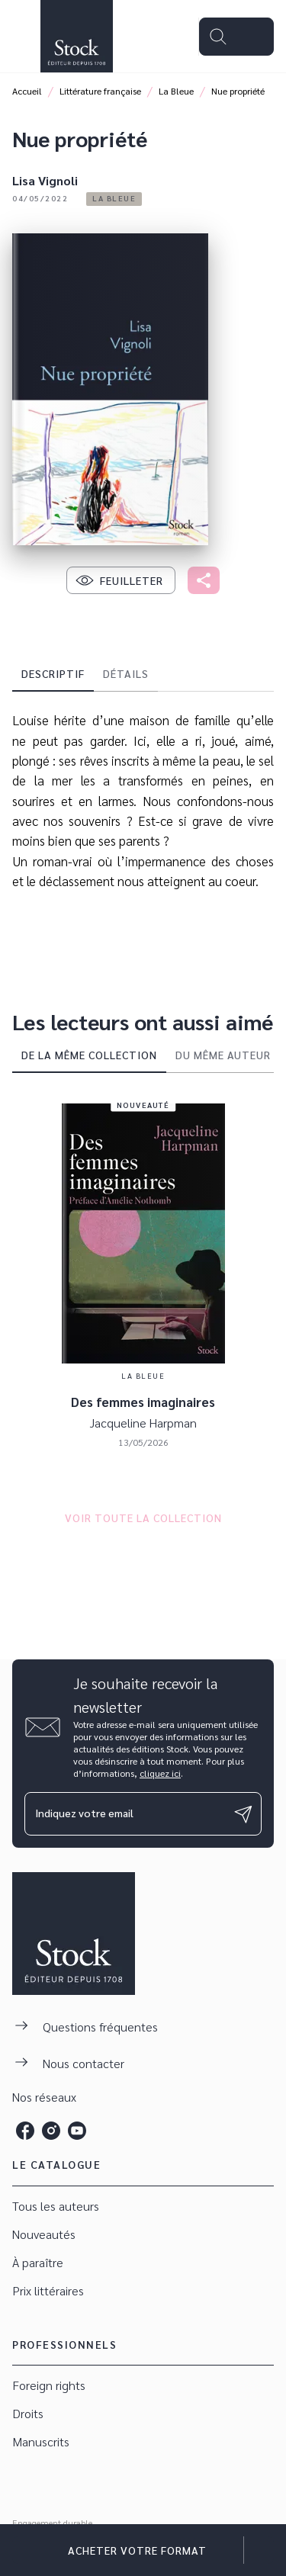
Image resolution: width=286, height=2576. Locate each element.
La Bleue (176, 91)
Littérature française (100, 91)
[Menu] (236, 37)
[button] (114, 199)
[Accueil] (76, 36)
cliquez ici (160, 1773)
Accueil (27, 91)
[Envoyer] (243, 1814)
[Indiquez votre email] (123, 1814)
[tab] (53, 673)
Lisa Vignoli (45, 180)
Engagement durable (52, 2523)
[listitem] (25, 2131)
